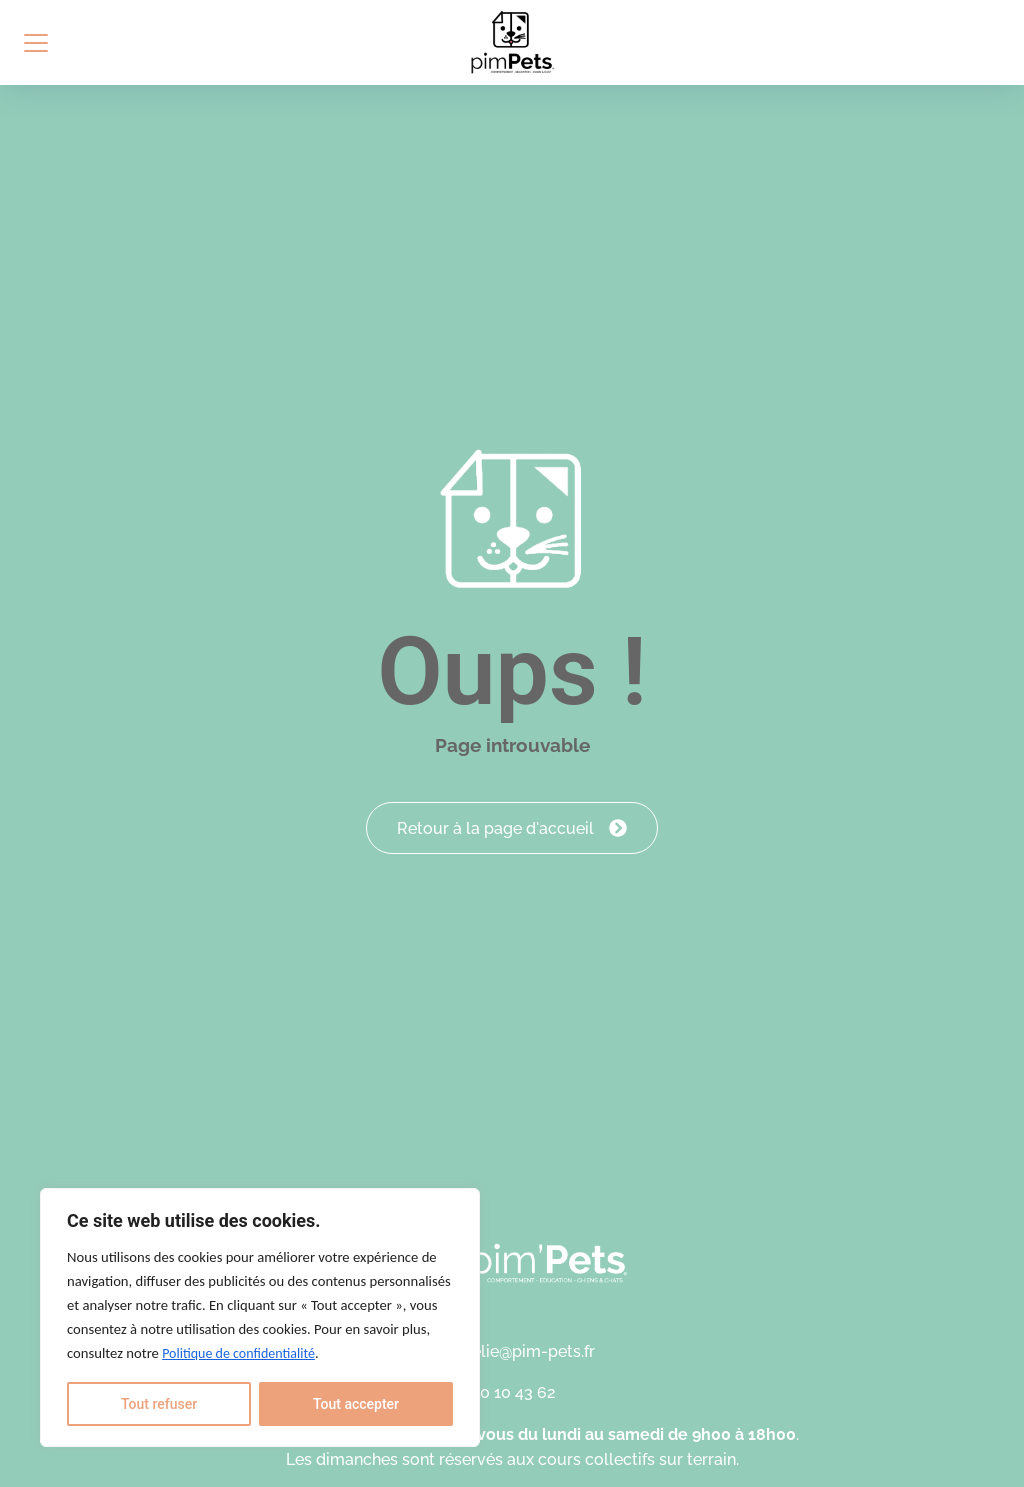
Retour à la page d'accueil (512, 821)
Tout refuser (159, 1404)
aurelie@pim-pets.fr (521, 1352)
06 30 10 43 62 (501, 1393)
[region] (260, 1317)
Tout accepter (356, 1404)
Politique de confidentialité (238, 1353)
